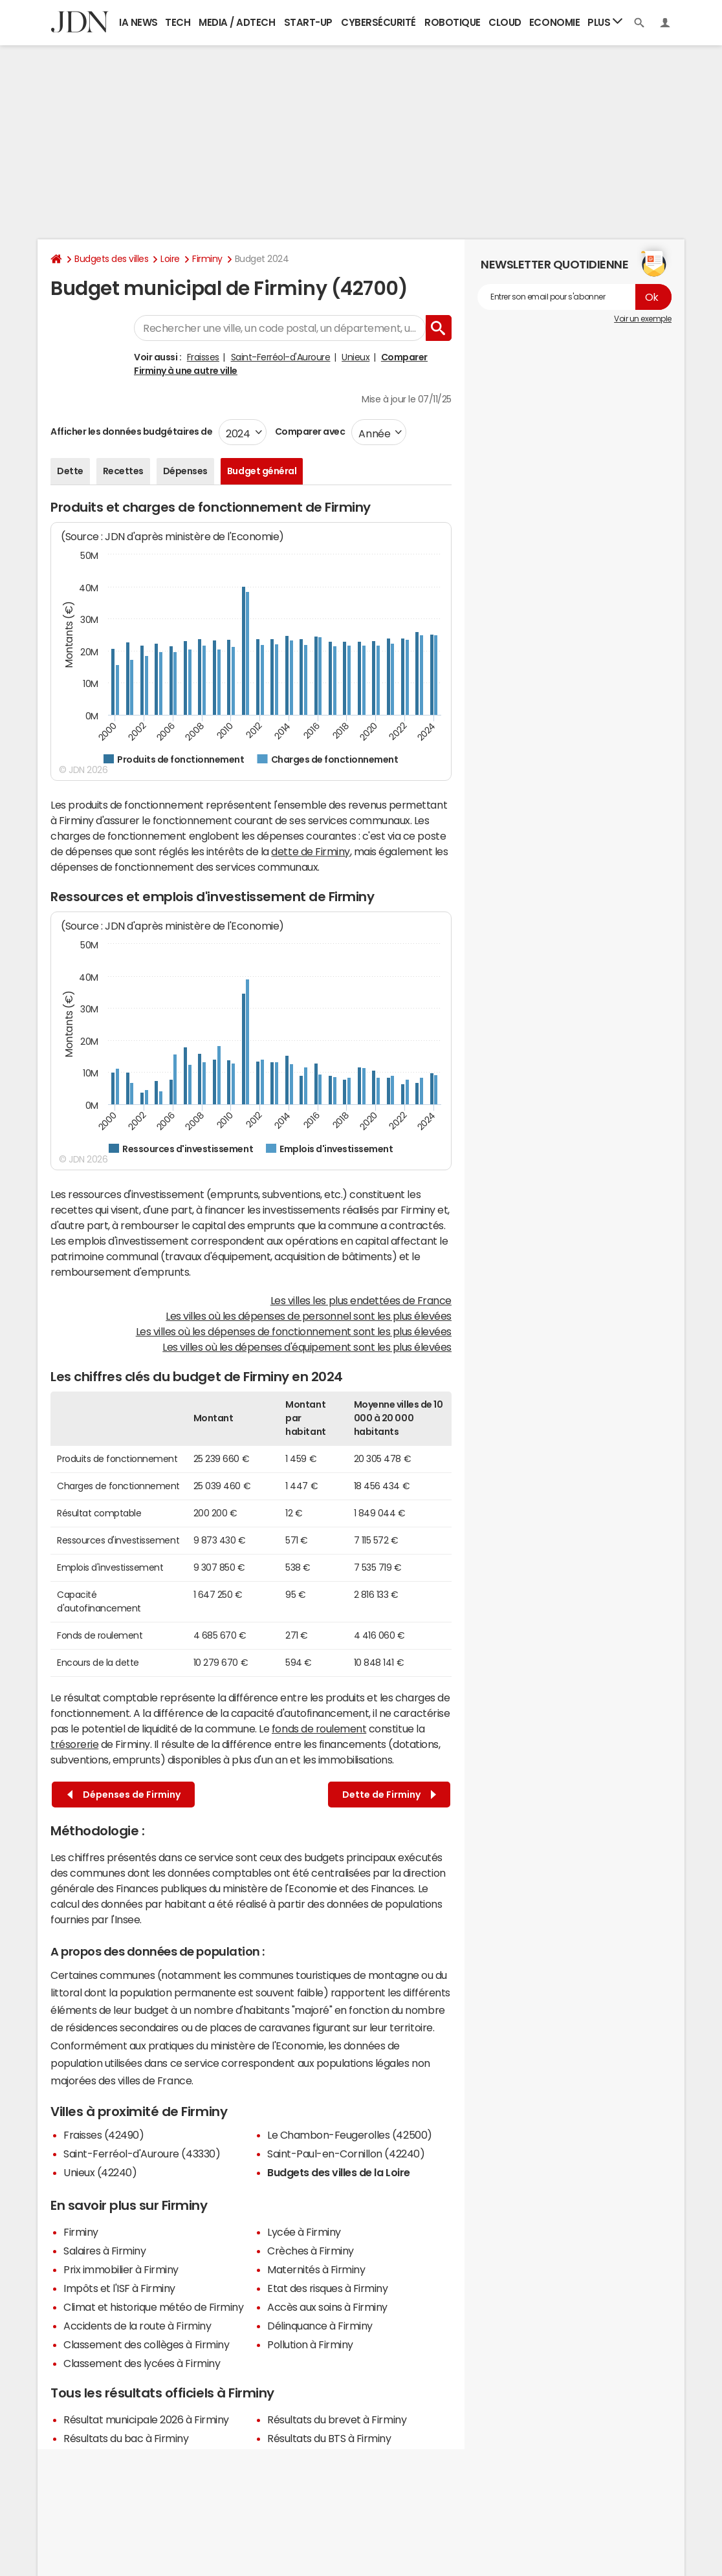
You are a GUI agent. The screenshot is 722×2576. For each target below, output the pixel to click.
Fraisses (203, 357)
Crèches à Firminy (310, 2250)
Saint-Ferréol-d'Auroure (281, 357)
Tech (177, 22)
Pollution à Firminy (310, 2344)
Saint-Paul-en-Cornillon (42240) (345, 2153)
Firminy (207, 258)
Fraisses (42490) (103, 2135)
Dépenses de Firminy (124, 1795)
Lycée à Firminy (304, 2232)
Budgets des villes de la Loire (338, 2172)
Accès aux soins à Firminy (327, 2307)
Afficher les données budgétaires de (131, 431)
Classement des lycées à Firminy (141, 2363)
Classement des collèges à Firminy (146, 2344)
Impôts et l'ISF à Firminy (119, 2288)
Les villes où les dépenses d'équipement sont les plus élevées (307, 1347)
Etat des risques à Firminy (327, 2288)
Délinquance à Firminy (320, 2325)
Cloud (504, 22)
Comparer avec (309, 431)
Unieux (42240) (100, 2172)
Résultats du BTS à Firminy (329, 2438)
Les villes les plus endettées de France (361, 1300)
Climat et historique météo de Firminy (153, 2307)
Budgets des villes (111, 258)
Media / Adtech (237, 22)
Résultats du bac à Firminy (126, 2438)
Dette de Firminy (389, 1795)
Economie (554, 22)
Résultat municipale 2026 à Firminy (146, 2419)
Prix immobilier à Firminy (121, 2269)
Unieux (355, 357)
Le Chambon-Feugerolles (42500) (349, 2135)
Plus (604, 21)
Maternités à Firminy (316, 2269)
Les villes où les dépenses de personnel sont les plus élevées (309, 1316)
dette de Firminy (310, 851)
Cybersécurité (378, 22)
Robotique (452, 22)
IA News (138, 22)
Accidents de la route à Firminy (137, 2325)
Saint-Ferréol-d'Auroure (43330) (141, 2153)
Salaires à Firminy (104, 2250)
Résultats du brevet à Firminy (336, 2419)
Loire (170, 258)
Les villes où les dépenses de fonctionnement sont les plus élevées (294, 1331)
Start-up (308, 22)
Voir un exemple (643, 319)
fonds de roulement (319, 1728)
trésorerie (74, 1744)
